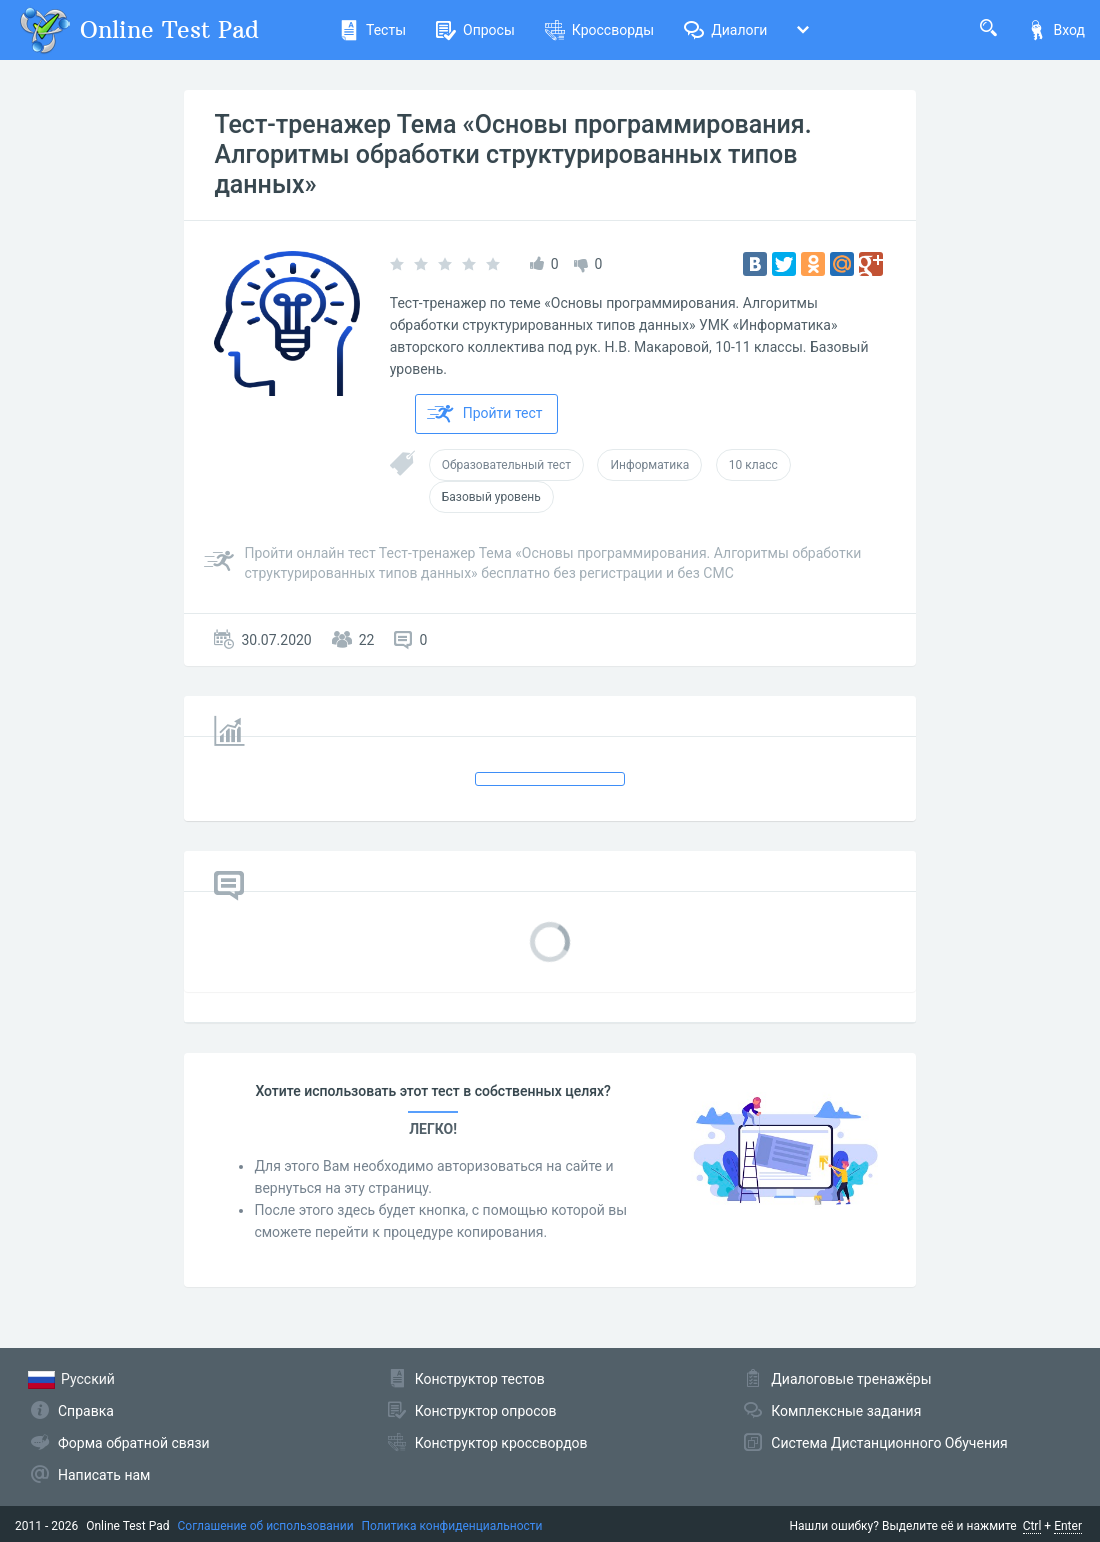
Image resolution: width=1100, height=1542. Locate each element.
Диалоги (725, 30)
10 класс (753, 465)
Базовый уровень (491, 497)
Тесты (372, 30)
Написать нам (104, 1475)
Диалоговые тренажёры (851, 1379)
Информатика (649, 465)
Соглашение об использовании (266, 1526)
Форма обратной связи (134, 1443)
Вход (1056, 30)
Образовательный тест (506, 465)
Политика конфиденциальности (452, 1526)
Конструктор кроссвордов (501, 1443)
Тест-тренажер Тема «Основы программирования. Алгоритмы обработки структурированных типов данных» (512, 154)
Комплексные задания (846, 1411)
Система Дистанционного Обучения (889, 1443)
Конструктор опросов (486, 1411)
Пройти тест (485, 414)
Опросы (475, 30)
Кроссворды (599, 30)
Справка (86, 1411)
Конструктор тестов (480, 1379)
